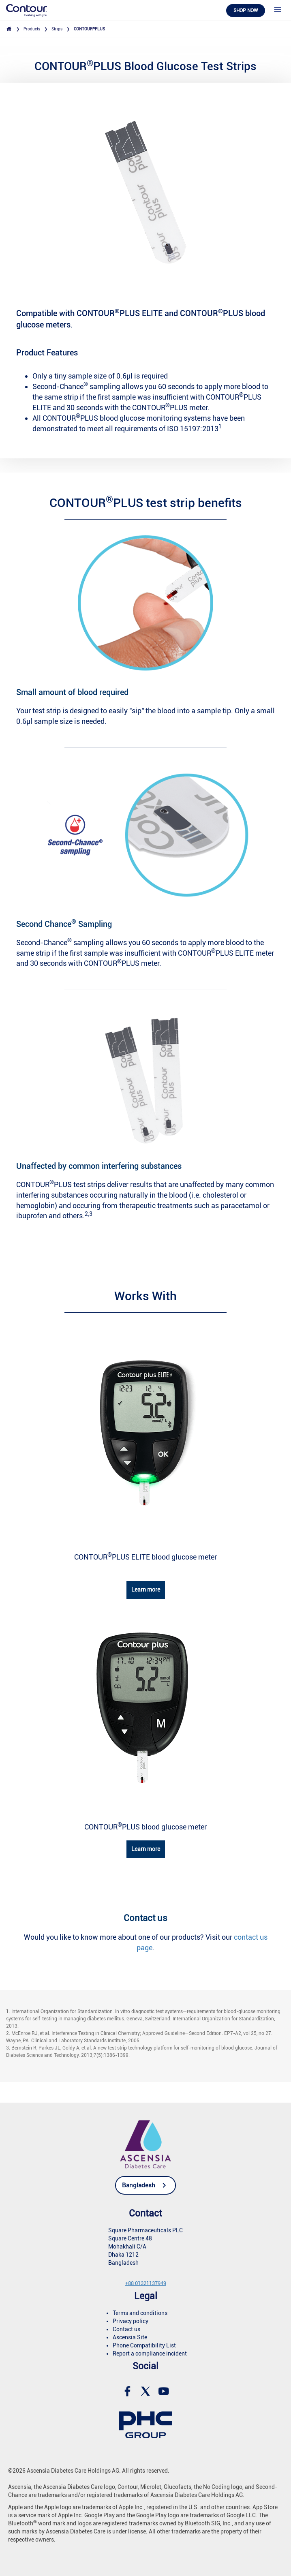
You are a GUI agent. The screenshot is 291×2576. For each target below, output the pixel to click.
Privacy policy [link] (130, 2321)
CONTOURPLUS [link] (89, 29)
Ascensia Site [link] (130, 2337)
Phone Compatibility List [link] (144, 2345)
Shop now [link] (245, 10)
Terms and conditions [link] (140, 2313)
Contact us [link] (126, 2329)
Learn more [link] (145, 1589)
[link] (26, 10)
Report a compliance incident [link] (150, 2353)
